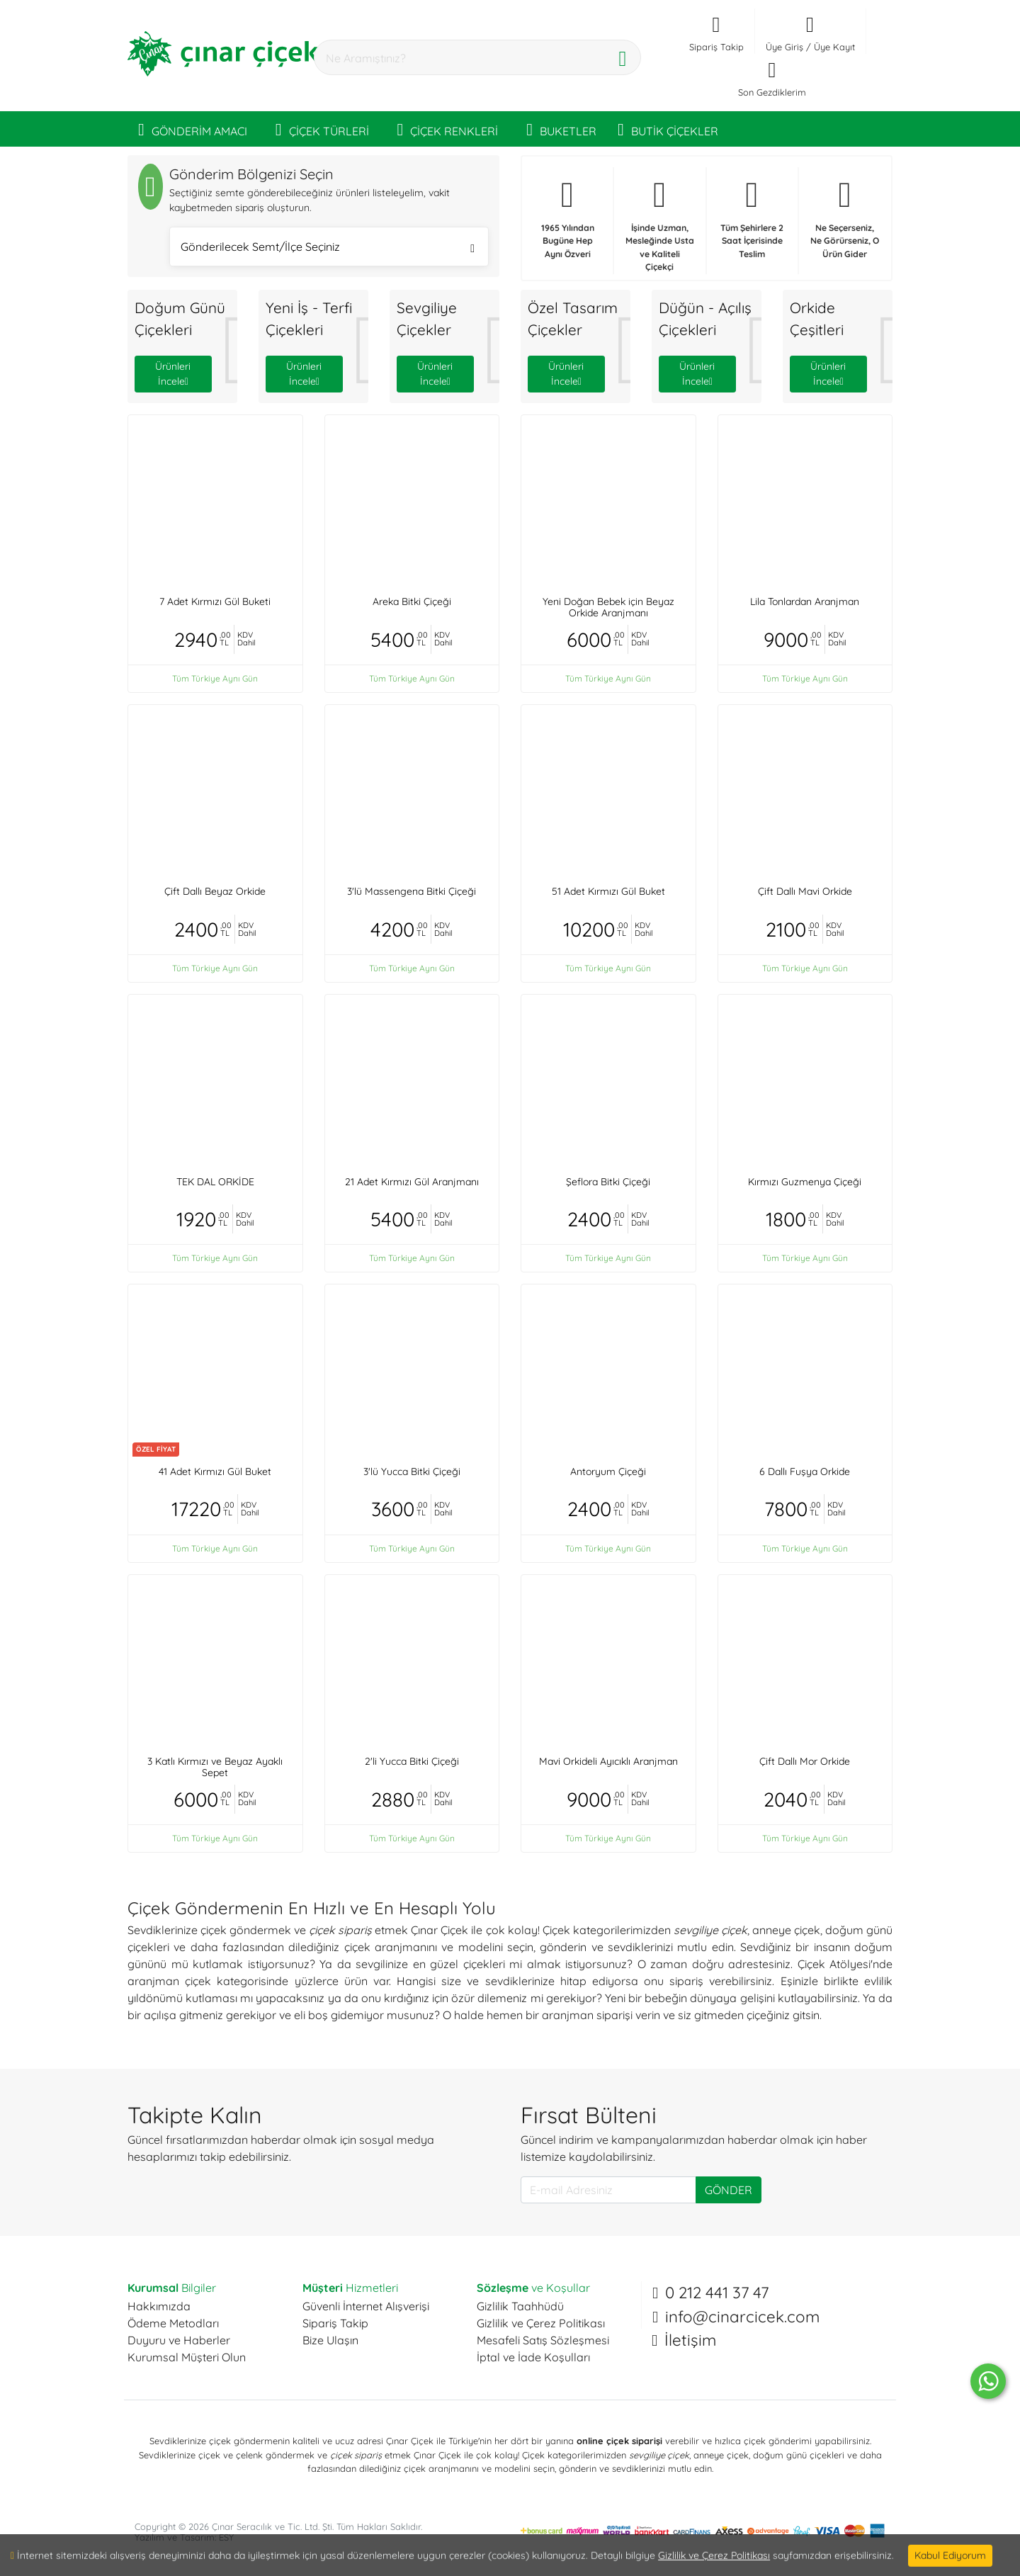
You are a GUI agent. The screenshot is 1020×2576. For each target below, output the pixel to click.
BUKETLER (561, 129)
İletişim (690, 2340)
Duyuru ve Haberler (179, 2340)
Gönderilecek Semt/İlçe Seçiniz (328, 248)
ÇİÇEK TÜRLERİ (322, 129)
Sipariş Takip (335, 2323)
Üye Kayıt (834, 46)
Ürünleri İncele (173, 374)
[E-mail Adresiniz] (608, 2189)
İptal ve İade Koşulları (533, 2357)
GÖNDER (728, 2190)
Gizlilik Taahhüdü (520, 2306)
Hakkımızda (159, 2306)
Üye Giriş (784, 46)
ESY (226, 2537)
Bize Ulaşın (330, 2340)
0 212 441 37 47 (717, 2293)
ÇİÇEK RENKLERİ (448, 129)
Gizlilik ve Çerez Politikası (541, 2323)
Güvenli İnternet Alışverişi (365, 2306)
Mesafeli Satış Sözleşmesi (543, 2340)
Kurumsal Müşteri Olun (187, 2357)
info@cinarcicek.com (742, 2317)
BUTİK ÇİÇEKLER (668, 129)
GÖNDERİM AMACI (192, 129)
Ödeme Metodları (173, 2323)
